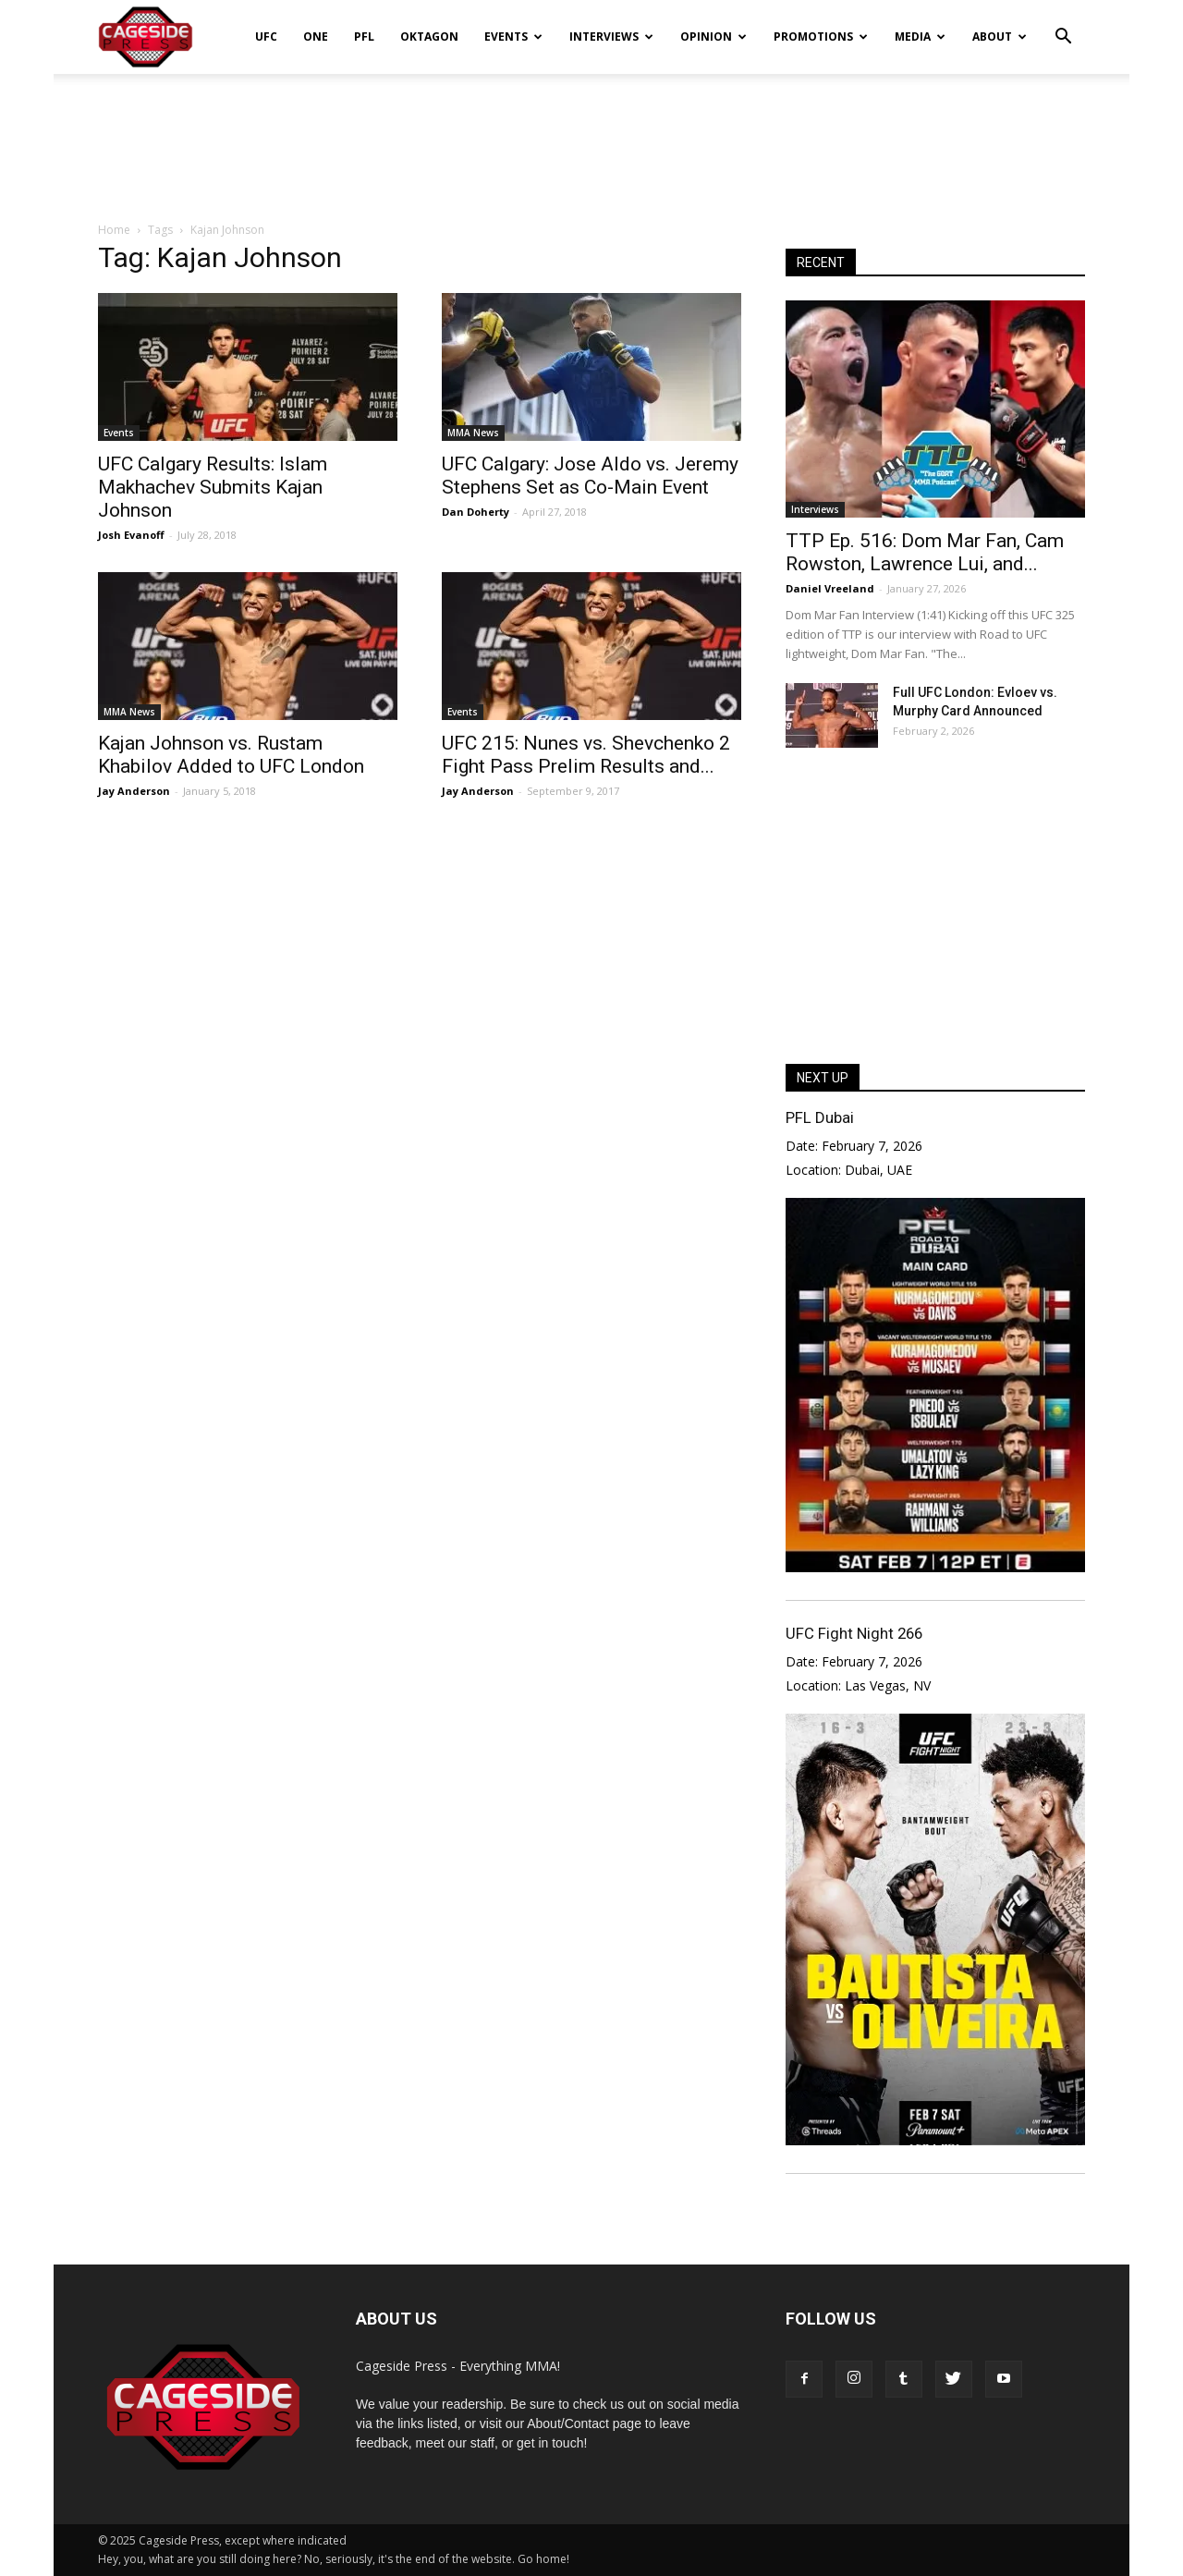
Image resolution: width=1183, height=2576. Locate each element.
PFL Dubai (820, 1117)
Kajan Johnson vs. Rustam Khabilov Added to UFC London (231, 754)
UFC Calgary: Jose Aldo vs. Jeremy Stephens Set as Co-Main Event (590, 475)
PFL (364, 36)
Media (920, 36)
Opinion (713, 36)
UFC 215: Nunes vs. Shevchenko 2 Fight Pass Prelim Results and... (586, 754)
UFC (266, 36)
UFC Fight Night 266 (854, 1633)
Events (513, 36)
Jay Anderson (134, 791)
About (999, 36)
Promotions (821, 36)
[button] (1063, 24)
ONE (315, 36)
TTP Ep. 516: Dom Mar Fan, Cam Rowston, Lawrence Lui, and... (925, 552)
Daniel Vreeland (830, 588)
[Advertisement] (591, 137)
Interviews (611, 36)
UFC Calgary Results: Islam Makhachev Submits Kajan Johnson (212, 487)
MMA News (473, 432)
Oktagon (429, 36)
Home (114, 230)
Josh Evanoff (131, 535)
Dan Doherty (475, 512)
